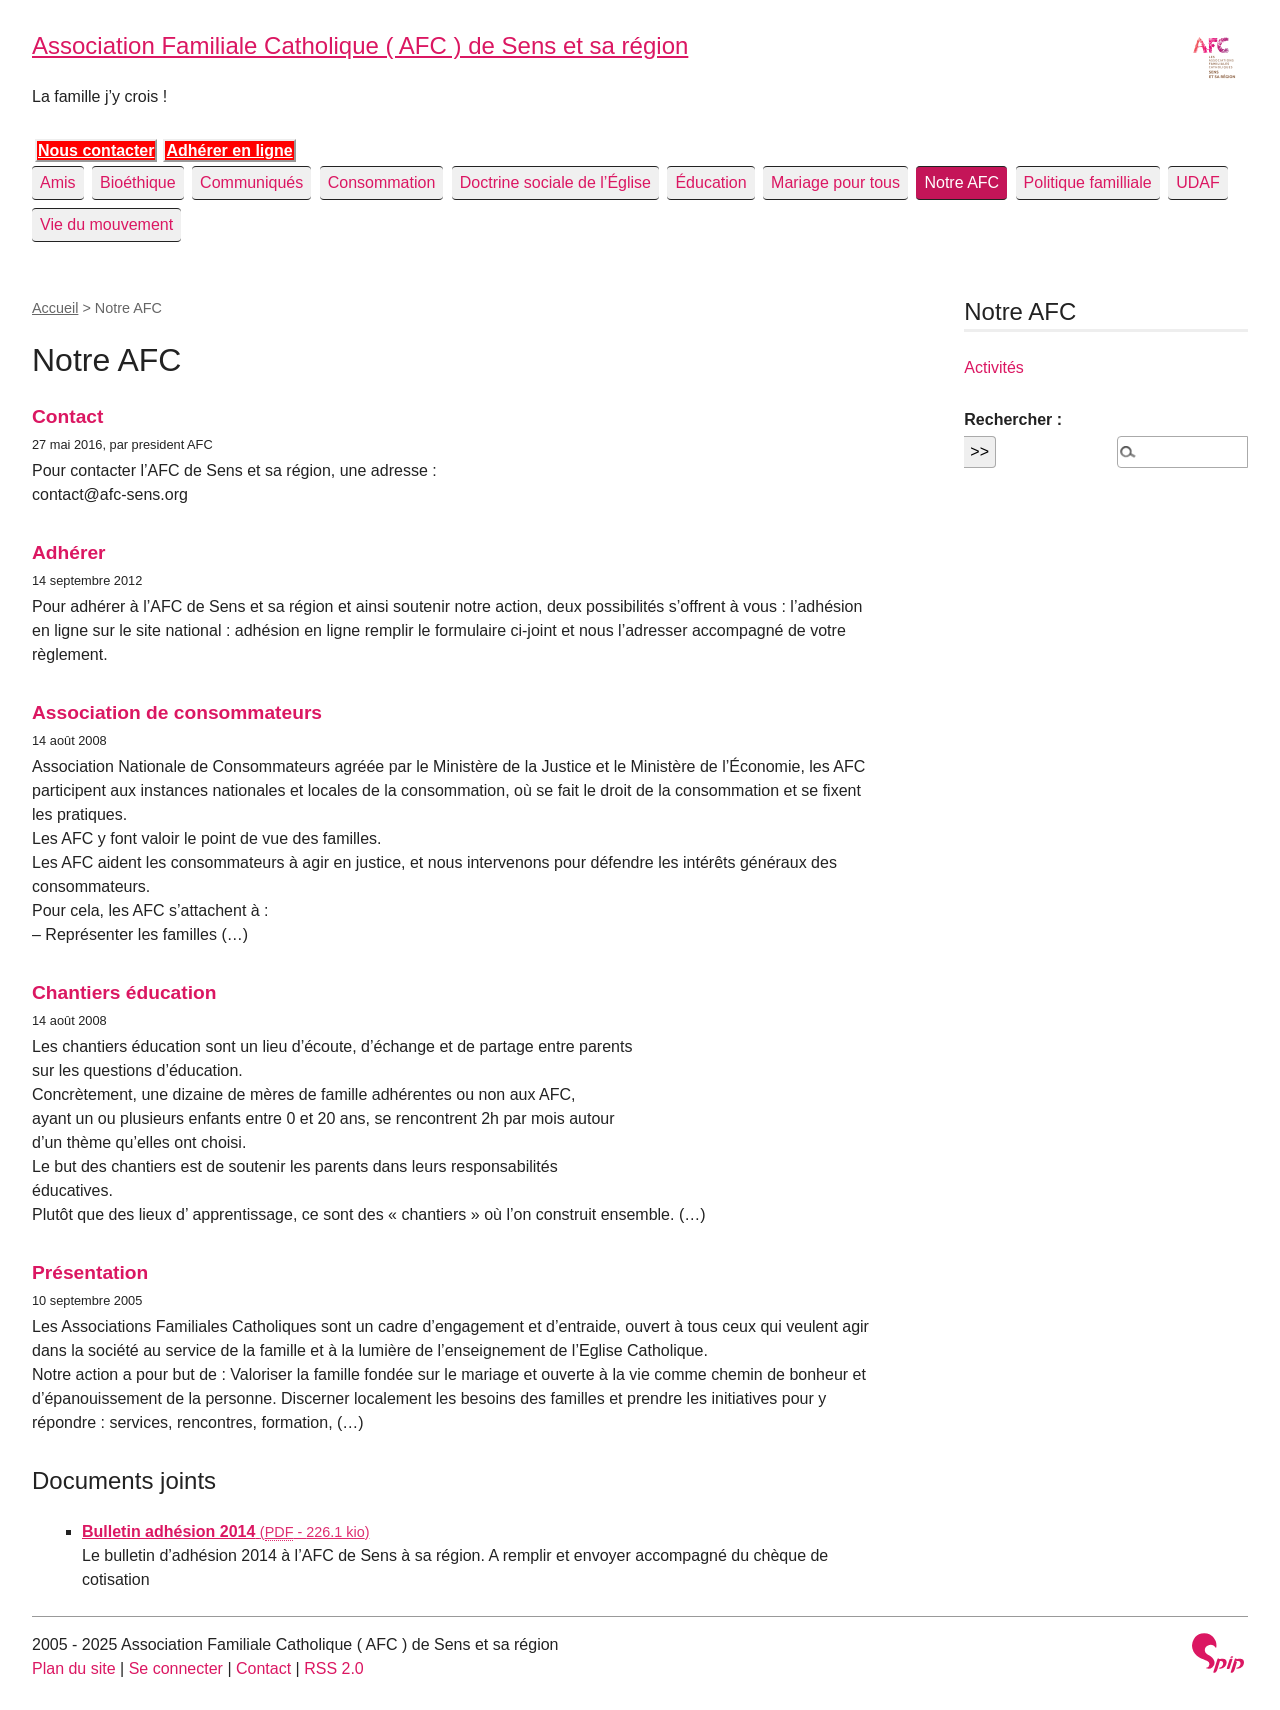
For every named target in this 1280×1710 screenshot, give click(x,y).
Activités (994, 367)
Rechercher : (1013, 419)
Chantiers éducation (124, 992)
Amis (58, 182)
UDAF (1198, 182)
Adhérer (69, 552)
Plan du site (74, 1668)
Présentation (90, 1272)
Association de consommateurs (177, 712)
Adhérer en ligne (229, 150)
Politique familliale (1088, 182)
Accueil (55, 308)
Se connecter (176, 1668)
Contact (67, 416)
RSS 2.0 (334, 1668)
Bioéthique (138, 182)
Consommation (382, 182)
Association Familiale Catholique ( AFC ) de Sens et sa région (360, 45)
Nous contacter (96, 150)
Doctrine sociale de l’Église (555, 182)
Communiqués (251, 182)
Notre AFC (961, 182)
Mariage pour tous (835, 182)
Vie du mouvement (106, 224)
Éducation (710, 182)
